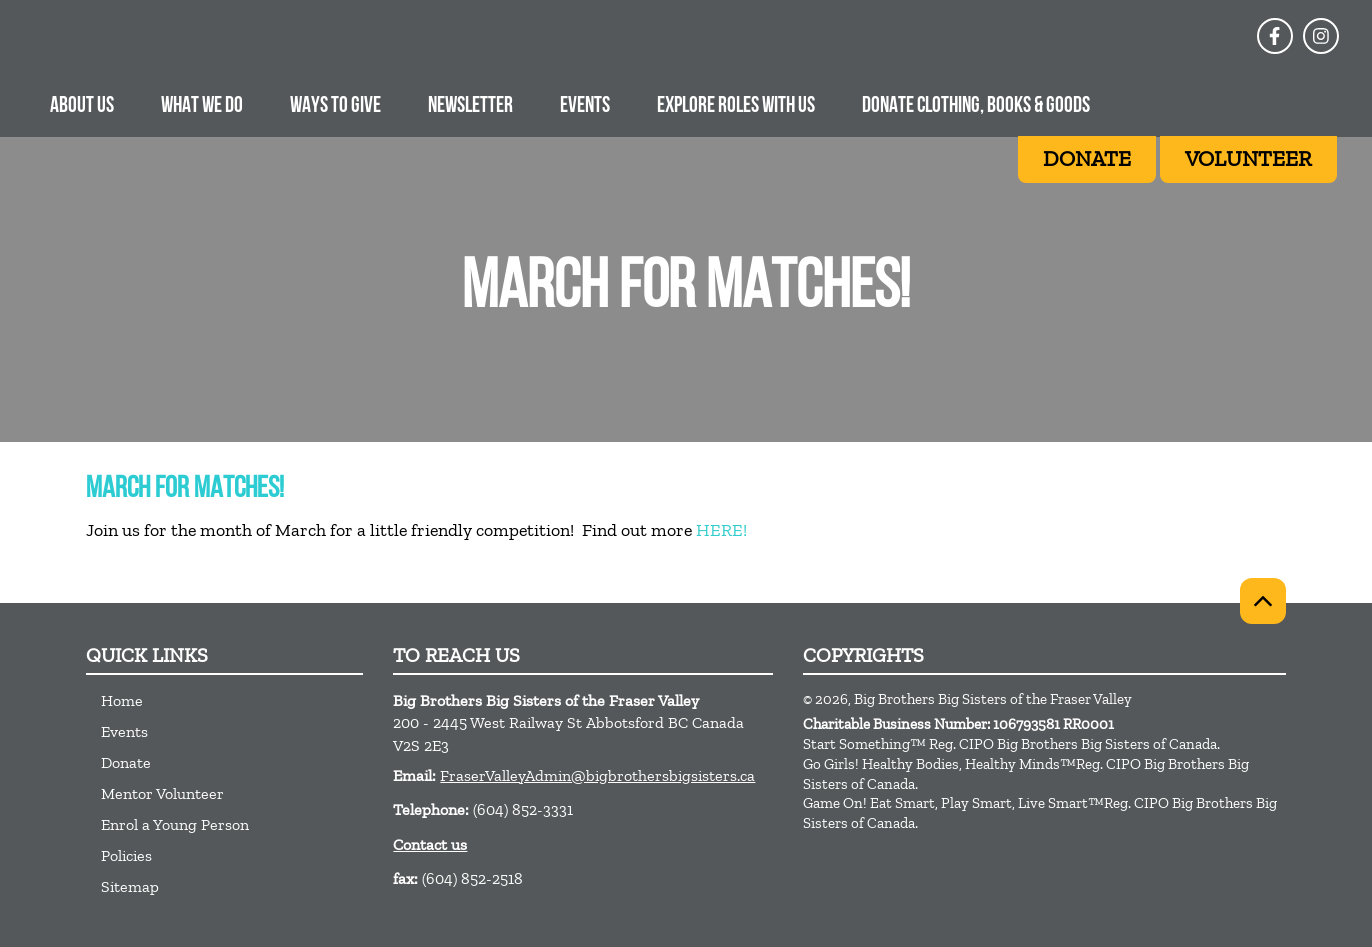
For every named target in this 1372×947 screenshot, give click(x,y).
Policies (126, 855)
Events (585, 106)
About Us (82, 106)
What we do (202, 106)
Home (122, 700)
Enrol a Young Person (175, 824)
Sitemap (130, 886)
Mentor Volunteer (162, 793)
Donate (126, 762)
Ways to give (335, 106)
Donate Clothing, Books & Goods (976, 106)
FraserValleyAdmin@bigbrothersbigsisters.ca (597, 775)
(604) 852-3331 (523, 809)
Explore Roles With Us (736, 106)
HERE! (721, 530)
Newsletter (470, 106)
